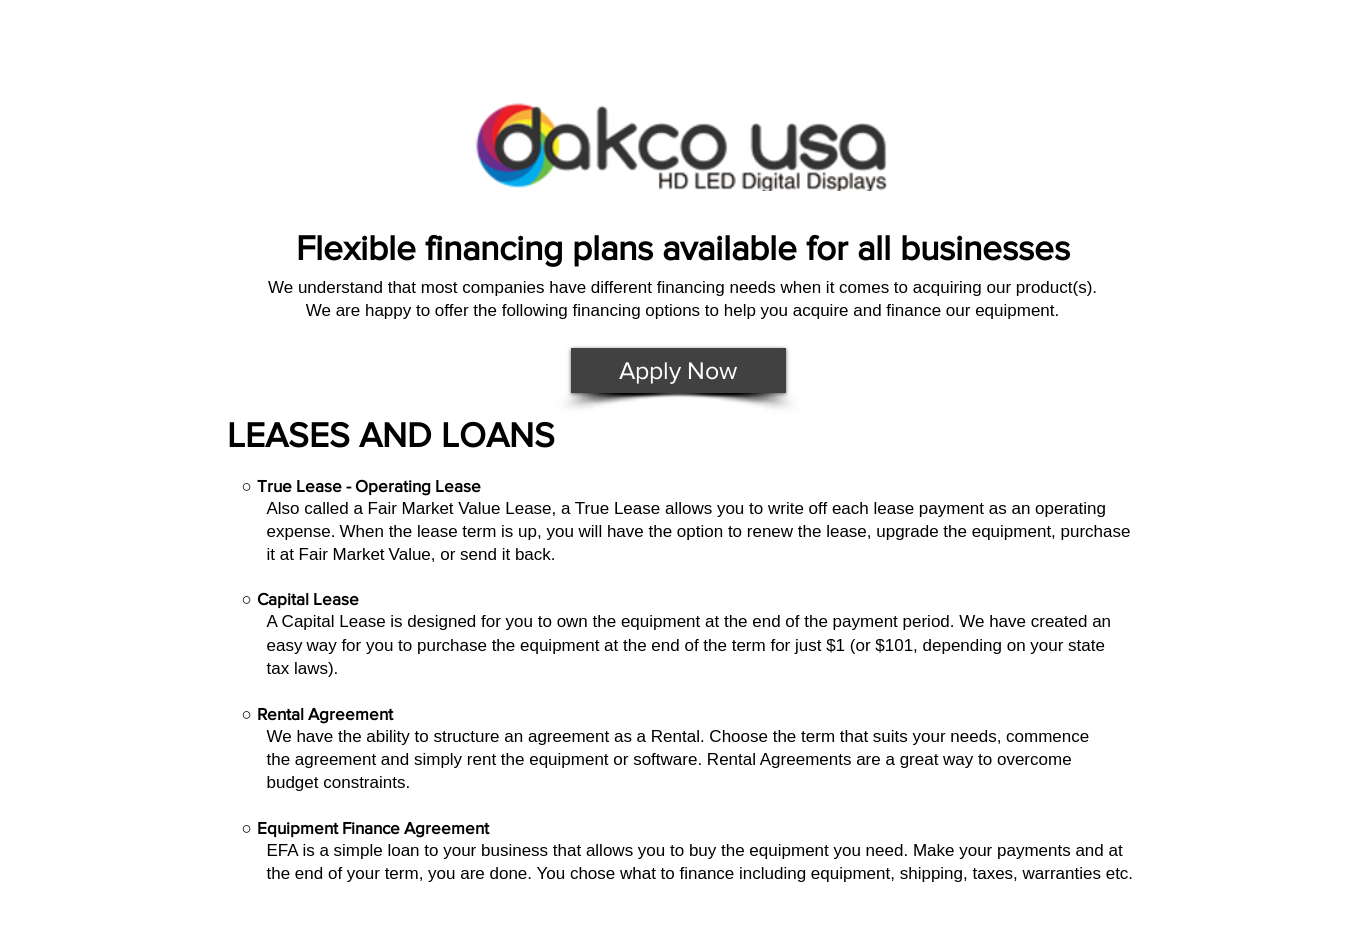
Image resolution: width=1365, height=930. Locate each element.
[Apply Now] (678, 370)
